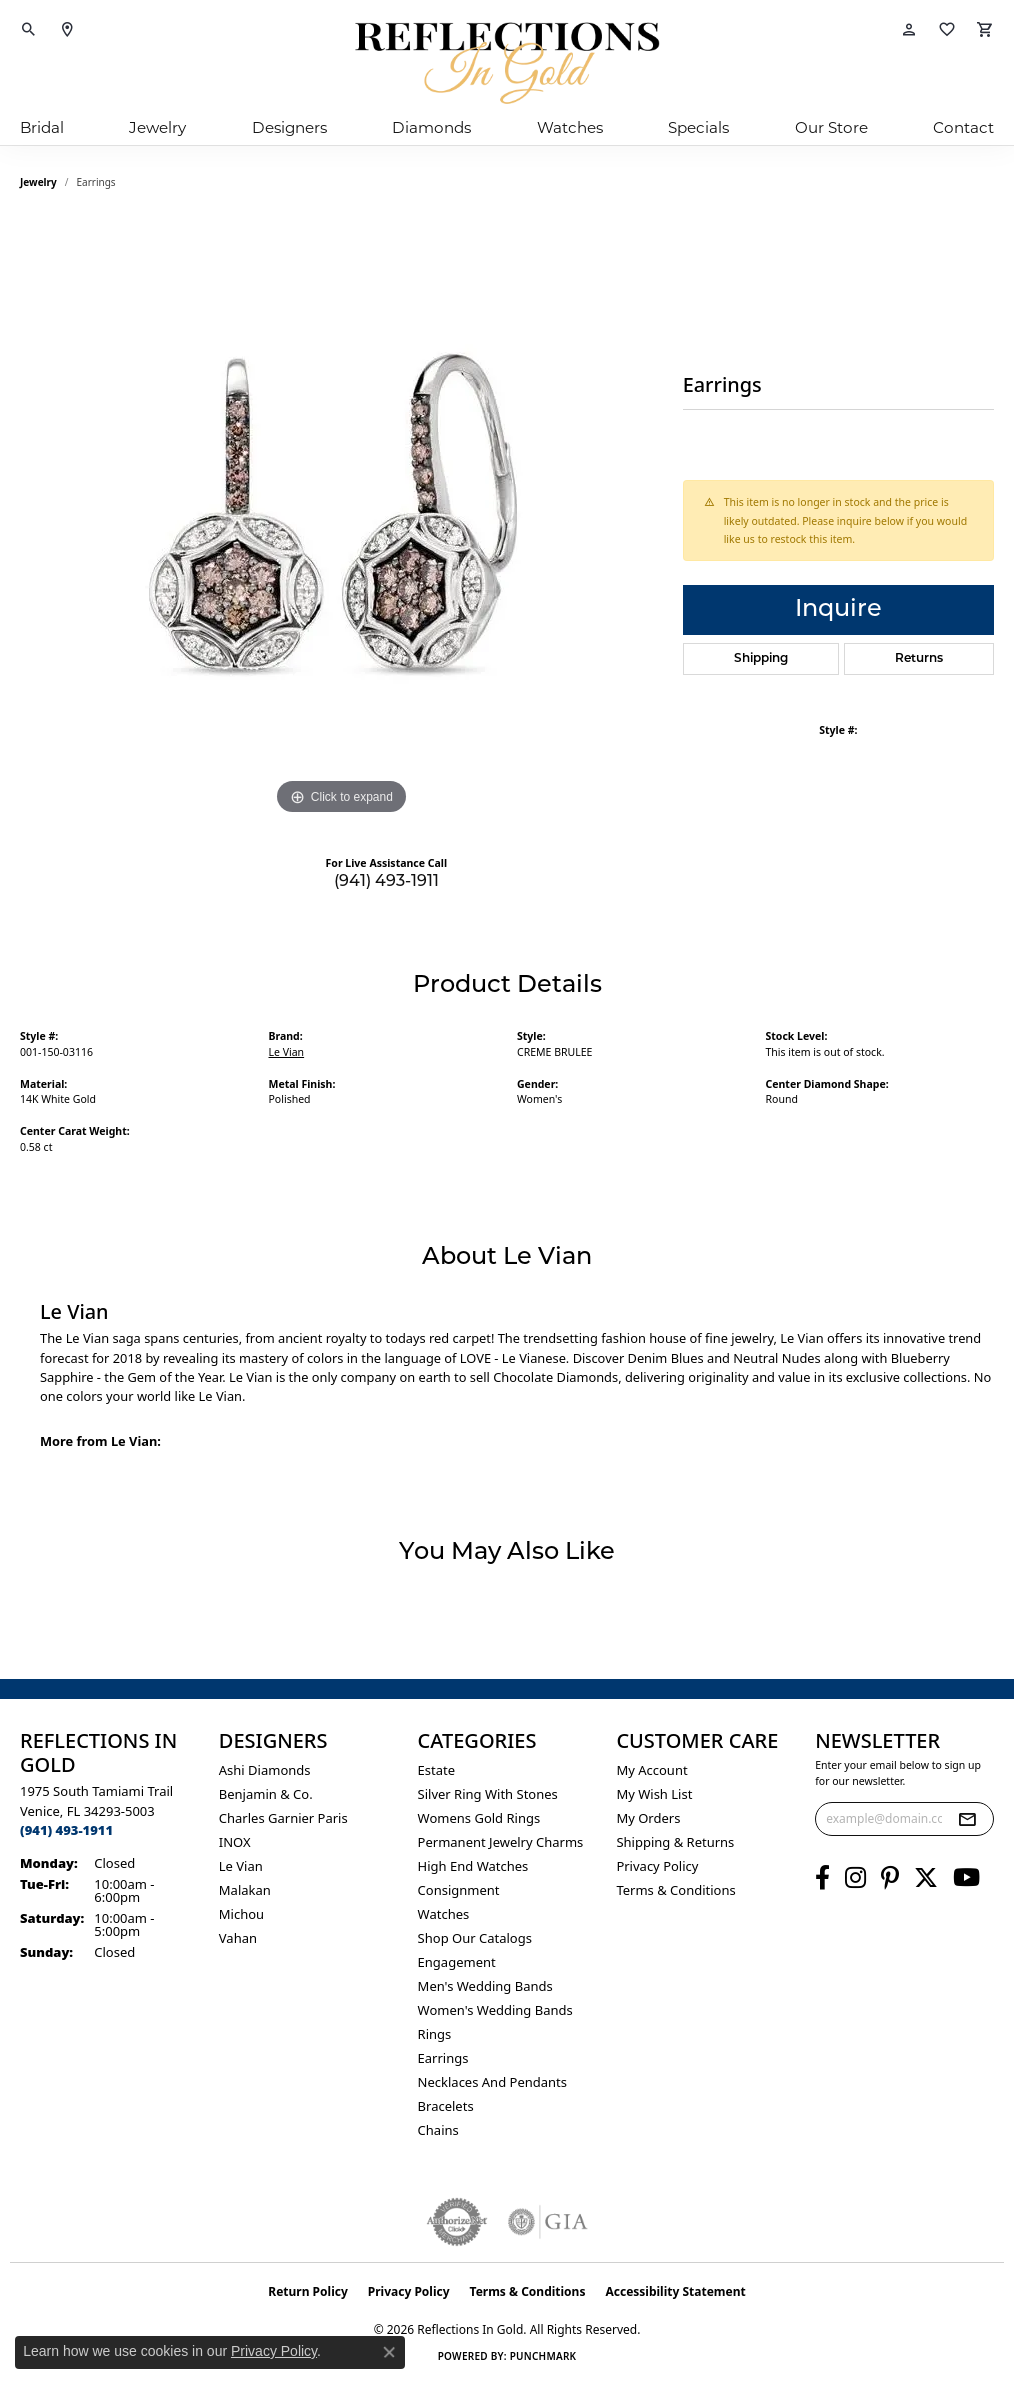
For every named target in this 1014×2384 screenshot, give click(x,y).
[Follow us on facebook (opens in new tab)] (822, 1878)
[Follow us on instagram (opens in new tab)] (855, 1878)
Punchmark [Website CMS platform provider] (543, 2356)
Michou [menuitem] (241, 1914)
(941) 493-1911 (386, 882)
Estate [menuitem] (436, 1770)
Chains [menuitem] (438, 2130)
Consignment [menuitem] (459, 1890)
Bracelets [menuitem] (446, 2106)
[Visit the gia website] (548, 2222)
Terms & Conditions (675, 1890)
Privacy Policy (657, 1866)
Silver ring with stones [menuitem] (488, 1794)
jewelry (38, 182)
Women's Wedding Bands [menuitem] (495, 2010)
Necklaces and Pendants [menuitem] (492, 2082)
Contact (963, 127)
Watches (570, 127)
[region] (341, 520)
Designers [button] (289, 127)
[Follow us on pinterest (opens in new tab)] (890, 1878)
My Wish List (654, 1794)
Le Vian (287, 1052)
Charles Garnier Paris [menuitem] (283, 1818)
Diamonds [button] (431, 127)
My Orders (648, 1818)
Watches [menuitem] (444, 1914)
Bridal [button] (42, 127)
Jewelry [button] (157, 127)
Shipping (761, 659)
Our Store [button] (831, 127)
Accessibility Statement (675, 2291)
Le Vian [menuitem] (241, 1866)
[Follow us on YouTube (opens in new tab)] (966, 1878)
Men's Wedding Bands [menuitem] (485, 1986)
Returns (919, 659)
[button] (29, 30)
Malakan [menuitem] (245, 1890)
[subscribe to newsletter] (967, 1819)
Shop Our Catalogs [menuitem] (475, 1938)
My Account (651, 1770)
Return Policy (308, 2291)
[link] (67, 30)
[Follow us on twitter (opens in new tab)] (926, 1878)
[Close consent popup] (389, 2352)
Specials (698, 127)
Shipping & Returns (675, 1842)
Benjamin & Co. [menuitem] (266, 1794)
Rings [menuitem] (435, 2034)
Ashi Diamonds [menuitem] (265, 1770)
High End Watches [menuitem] (473, 1866)
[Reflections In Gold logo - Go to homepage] (507, 63)
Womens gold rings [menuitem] (479, 1818)
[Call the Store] (66, 1830)
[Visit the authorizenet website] (457, 2222)
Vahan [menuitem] (238, 1938)
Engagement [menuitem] (457, 1962)
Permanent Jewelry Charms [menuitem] (501, 1842)
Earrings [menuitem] (443, 2058)
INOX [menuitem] (235, 1842)
